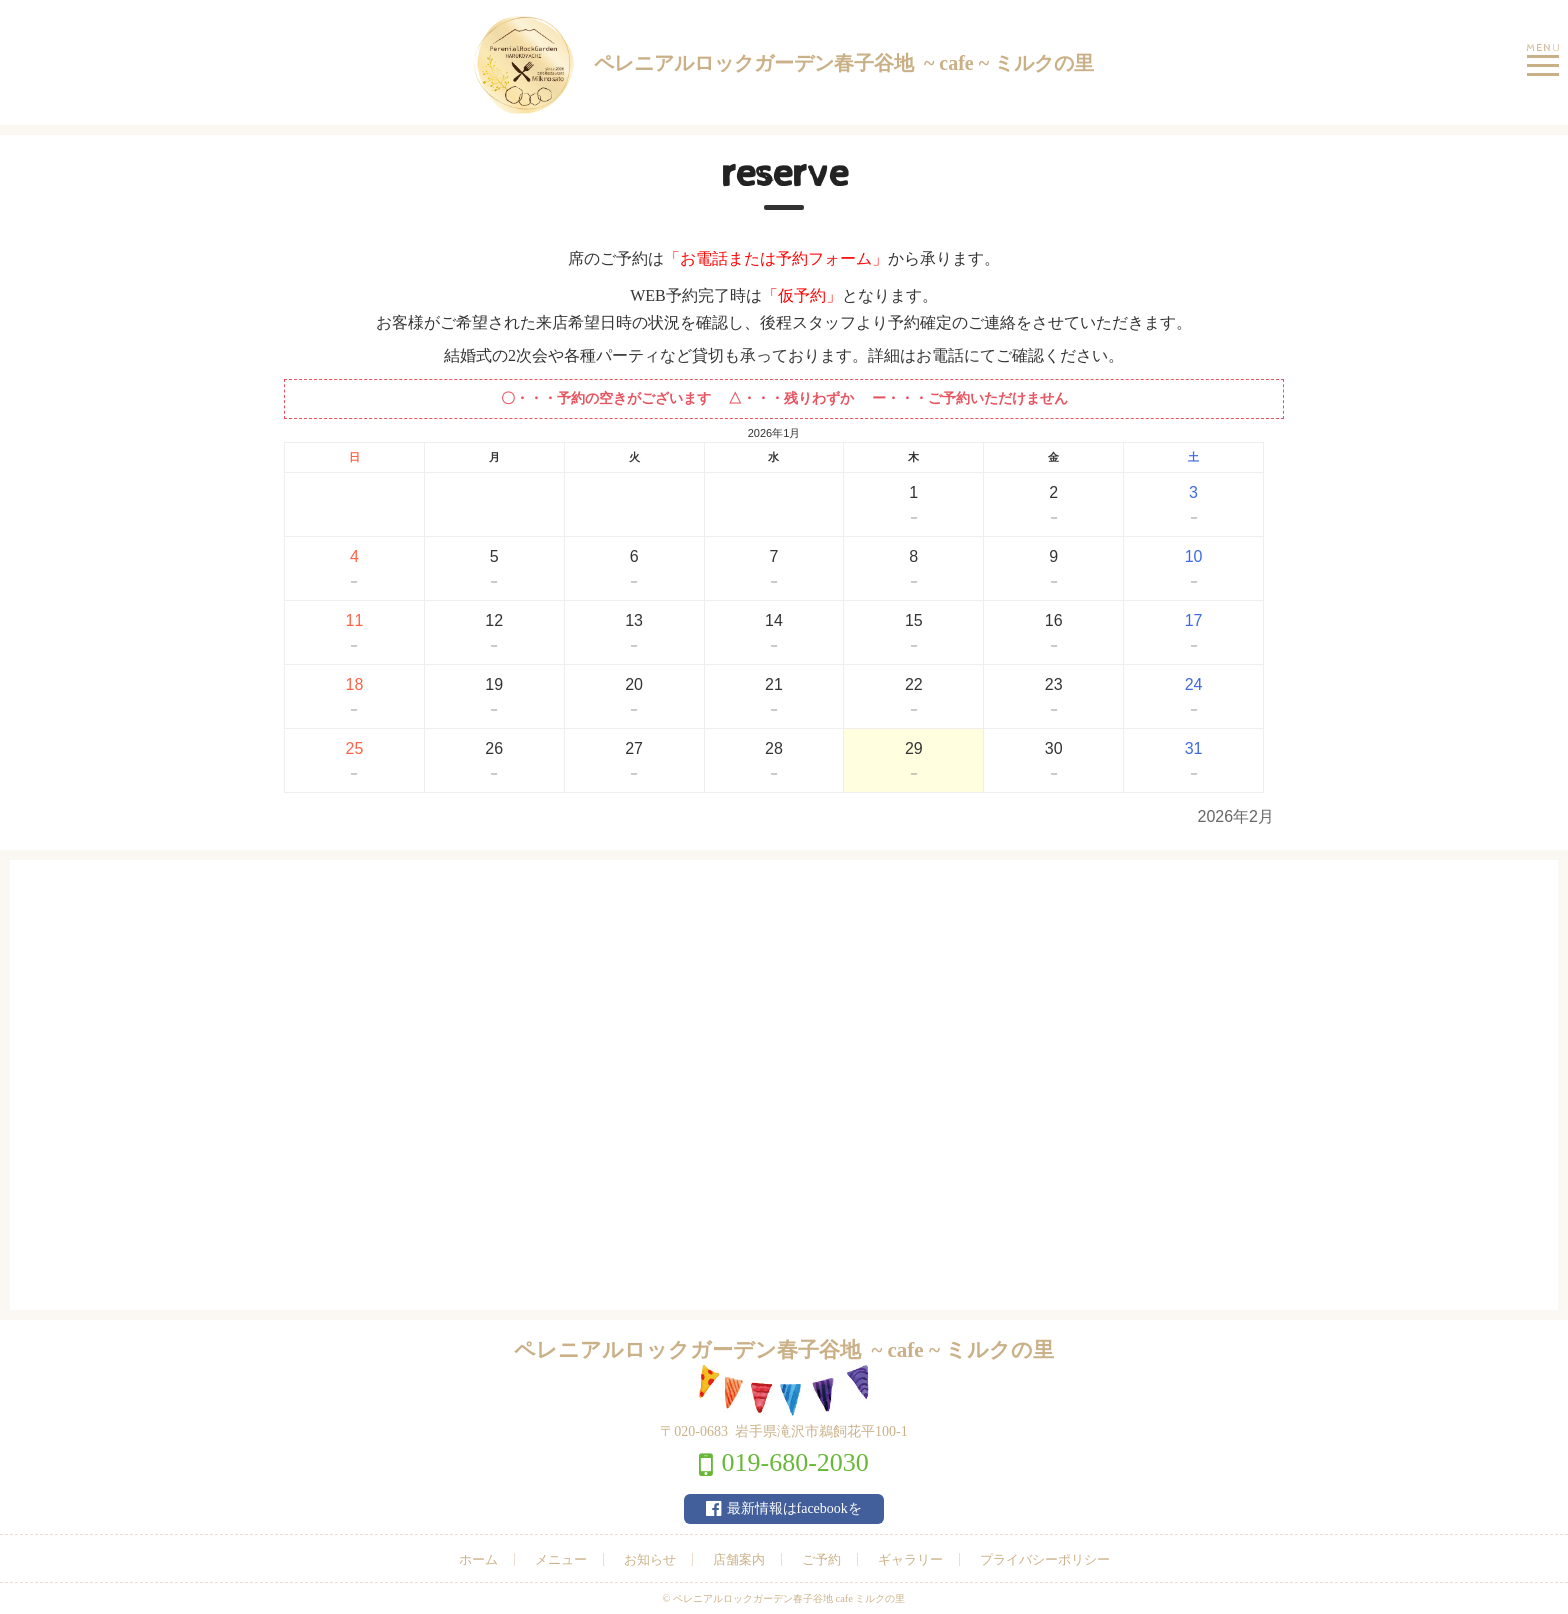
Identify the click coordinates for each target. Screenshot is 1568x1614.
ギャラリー (910, 1559)
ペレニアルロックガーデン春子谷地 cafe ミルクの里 (789, 1598)
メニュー (561, 1559)
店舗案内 (739, 1559)
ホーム (478, 1559)
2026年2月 (1236, 816)
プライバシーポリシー (1045, 1559)
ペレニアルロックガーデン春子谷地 (784, 65)
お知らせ (650, 1559)
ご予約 (821, 1559)
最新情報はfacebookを (794, 1508)
